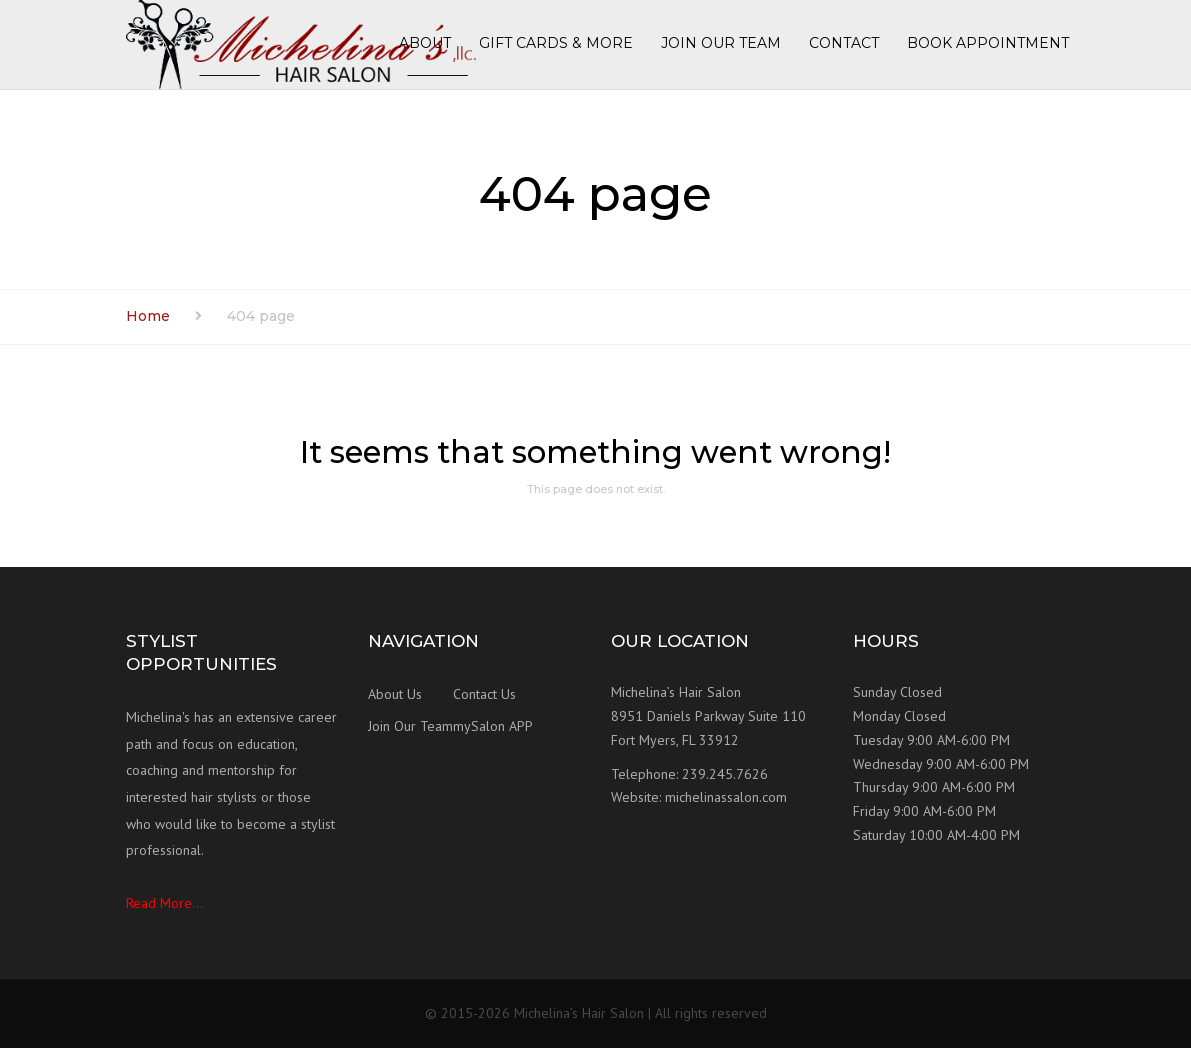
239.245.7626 (725, 774)
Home (148, 316)
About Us (395, 694)
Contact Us (484, 694)
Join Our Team (410, 726)
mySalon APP (493, 726)
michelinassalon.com (726, 797)
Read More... (164, 903)
